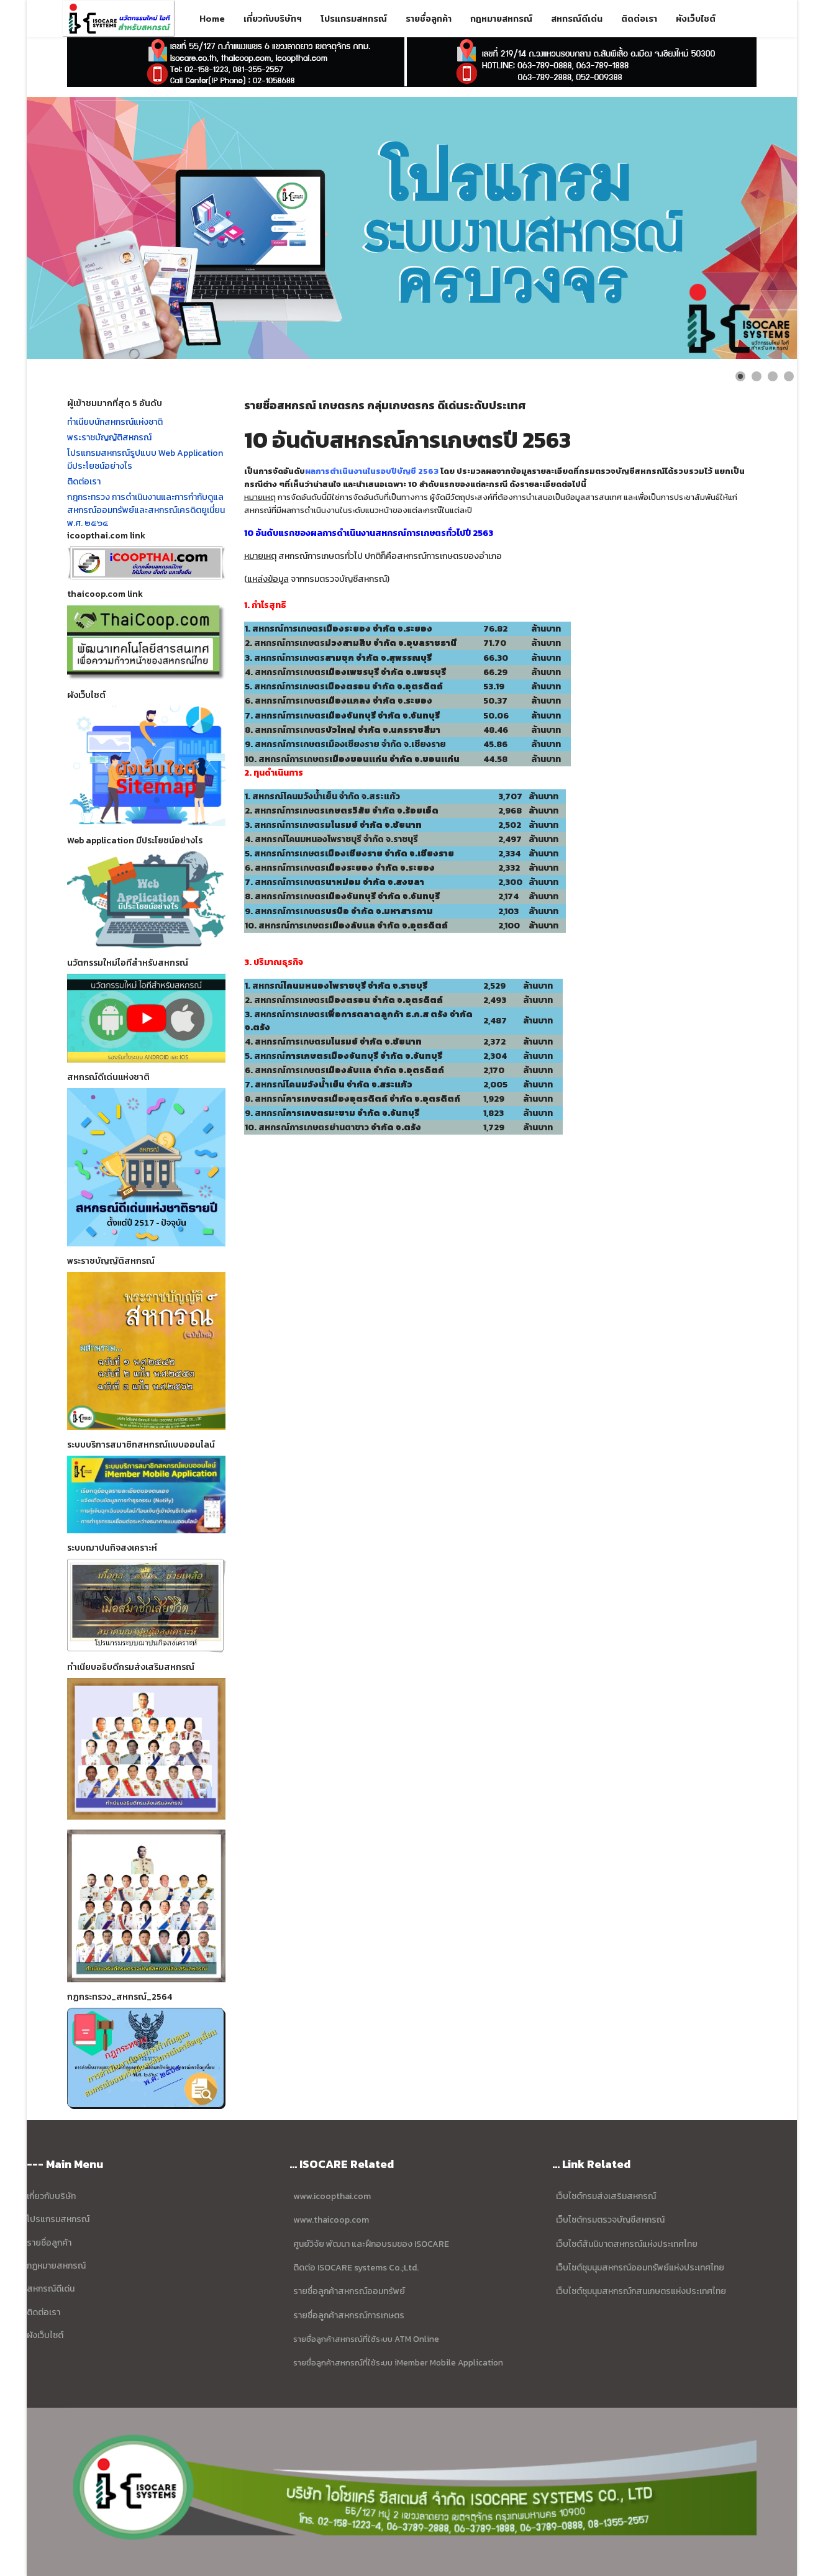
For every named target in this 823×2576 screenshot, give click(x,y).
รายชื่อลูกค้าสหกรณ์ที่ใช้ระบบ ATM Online (366, 2339)
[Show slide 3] (773, 376)
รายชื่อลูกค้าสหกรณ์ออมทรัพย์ (349, 2291)
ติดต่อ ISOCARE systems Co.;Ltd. (356, 2267)
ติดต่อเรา (639, 18)
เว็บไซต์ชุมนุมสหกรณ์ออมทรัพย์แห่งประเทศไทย (639, 2267)
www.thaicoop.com (330, 2219)
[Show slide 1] (740, 376)
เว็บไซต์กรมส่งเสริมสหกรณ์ (606, 2196)
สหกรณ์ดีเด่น (576, 18)
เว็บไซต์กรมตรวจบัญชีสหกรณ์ (609, 2219)
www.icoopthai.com (332, 2196)
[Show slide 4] (789, 376)
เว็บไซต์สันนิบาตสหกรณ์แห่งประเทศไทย (627, 2244)
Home (212, 18)
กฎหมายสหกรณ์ (501, 18)
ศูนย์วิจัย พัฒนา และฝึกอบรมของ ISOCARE (371, 2244)
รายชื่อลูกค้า (429, 18)
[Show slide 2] (757, 376)
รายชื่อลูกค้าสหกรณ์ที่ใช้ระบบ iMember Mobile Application (398, 2362)
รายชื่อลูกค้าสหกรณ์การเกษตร (348, 2315)
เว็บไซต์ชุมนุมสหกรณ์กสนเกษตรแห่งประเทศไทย (641, 2291)
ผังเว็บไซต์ (696, 18)
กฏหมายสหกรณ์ (56, 2265)
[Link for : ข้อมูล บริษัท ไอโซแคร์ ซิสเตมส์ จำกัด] (412, 228)
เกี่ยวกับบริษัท (51, 2196)
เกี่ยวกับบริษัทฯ (272, 18)
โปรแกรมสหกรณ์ (354, 18)
